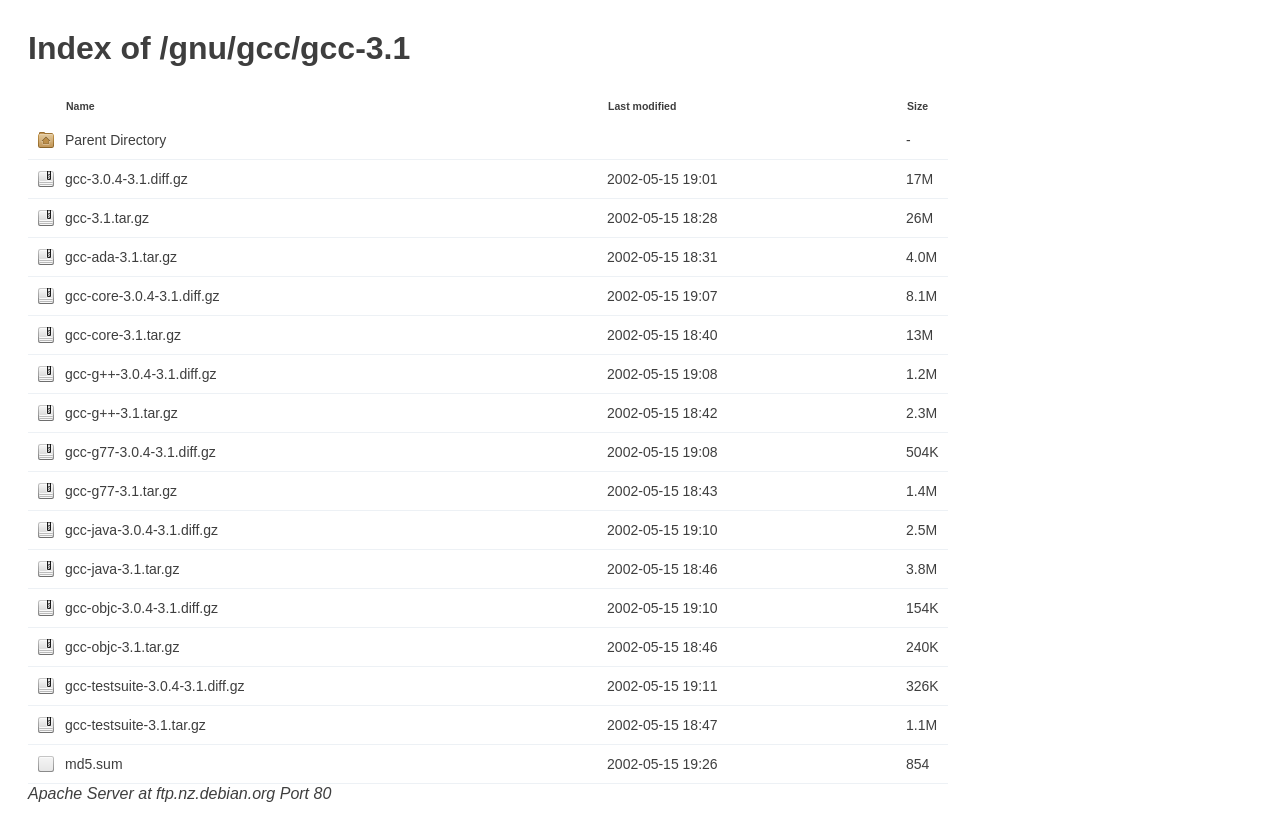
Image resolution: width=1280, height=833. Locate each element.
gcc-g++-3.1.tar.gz (121, 413)
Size (917, 106)
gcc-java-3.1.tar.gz (122, 569)
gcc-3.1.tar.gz (107, 218)
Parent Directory (115, 140)
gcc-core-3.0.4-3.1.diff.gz (142, 296)
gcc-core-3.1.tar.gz (123, 335)
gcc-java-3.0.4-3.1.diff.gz (141, 530)
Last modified (642, 106)
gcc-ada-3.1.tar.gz (121, 257)
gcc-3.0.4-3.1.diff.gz (126, 179)
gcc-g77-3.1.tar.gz (121, 491)
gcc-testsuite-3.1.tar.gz (135, 725)
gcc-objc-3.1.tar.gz (122, 647)
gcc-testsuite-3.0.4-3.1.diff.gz (155, 686)
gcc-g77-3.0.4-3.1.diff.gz (140, 452)
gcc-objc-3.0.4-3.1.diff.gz (141, 608)
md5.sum (94, 764)
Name (80, 106)
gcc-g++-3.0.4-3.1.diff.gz (141, 374)
